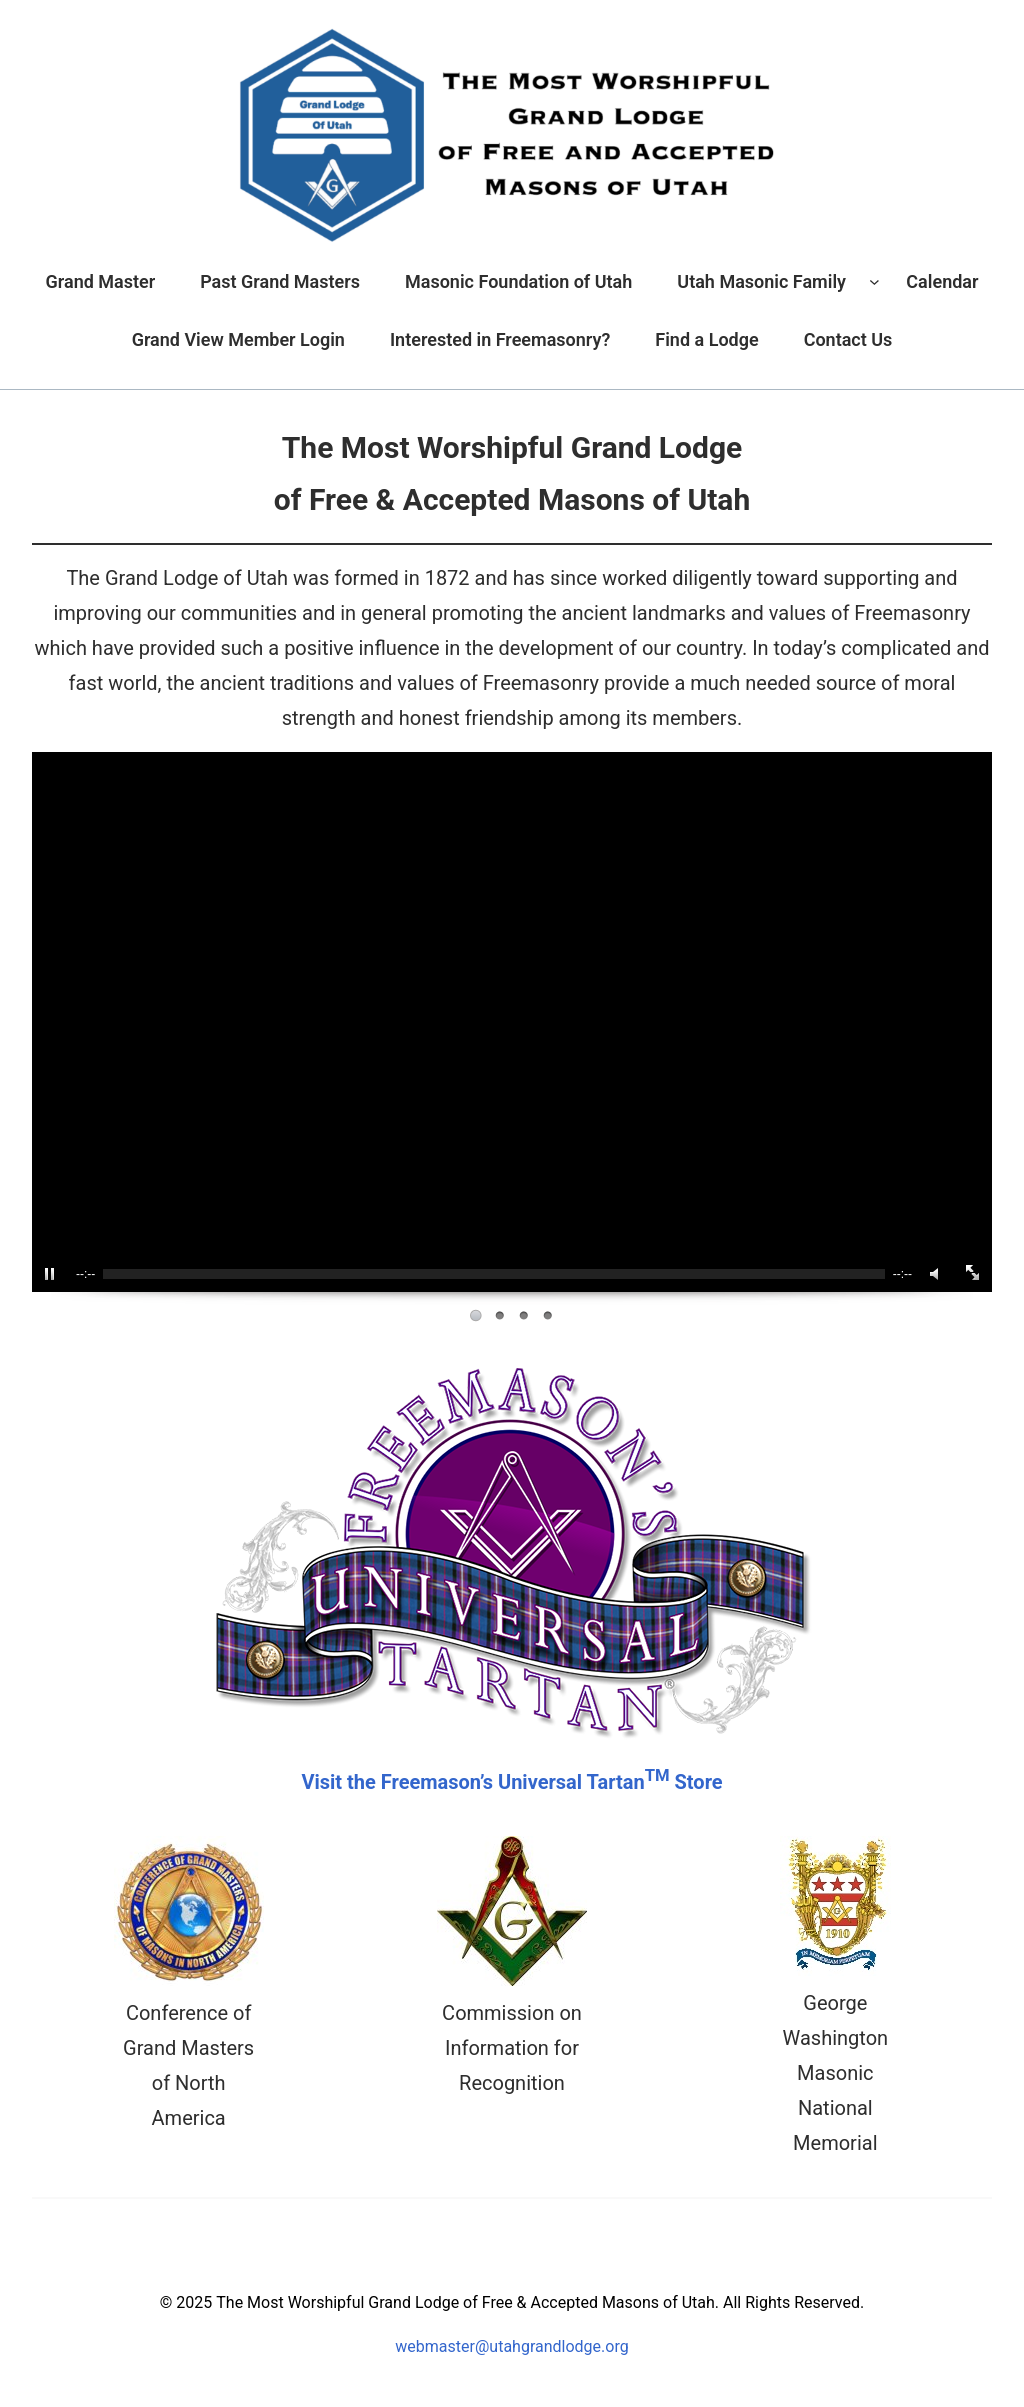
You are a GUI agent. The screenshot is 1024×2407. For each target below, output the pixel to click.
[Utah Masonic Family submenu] (874, 281)
